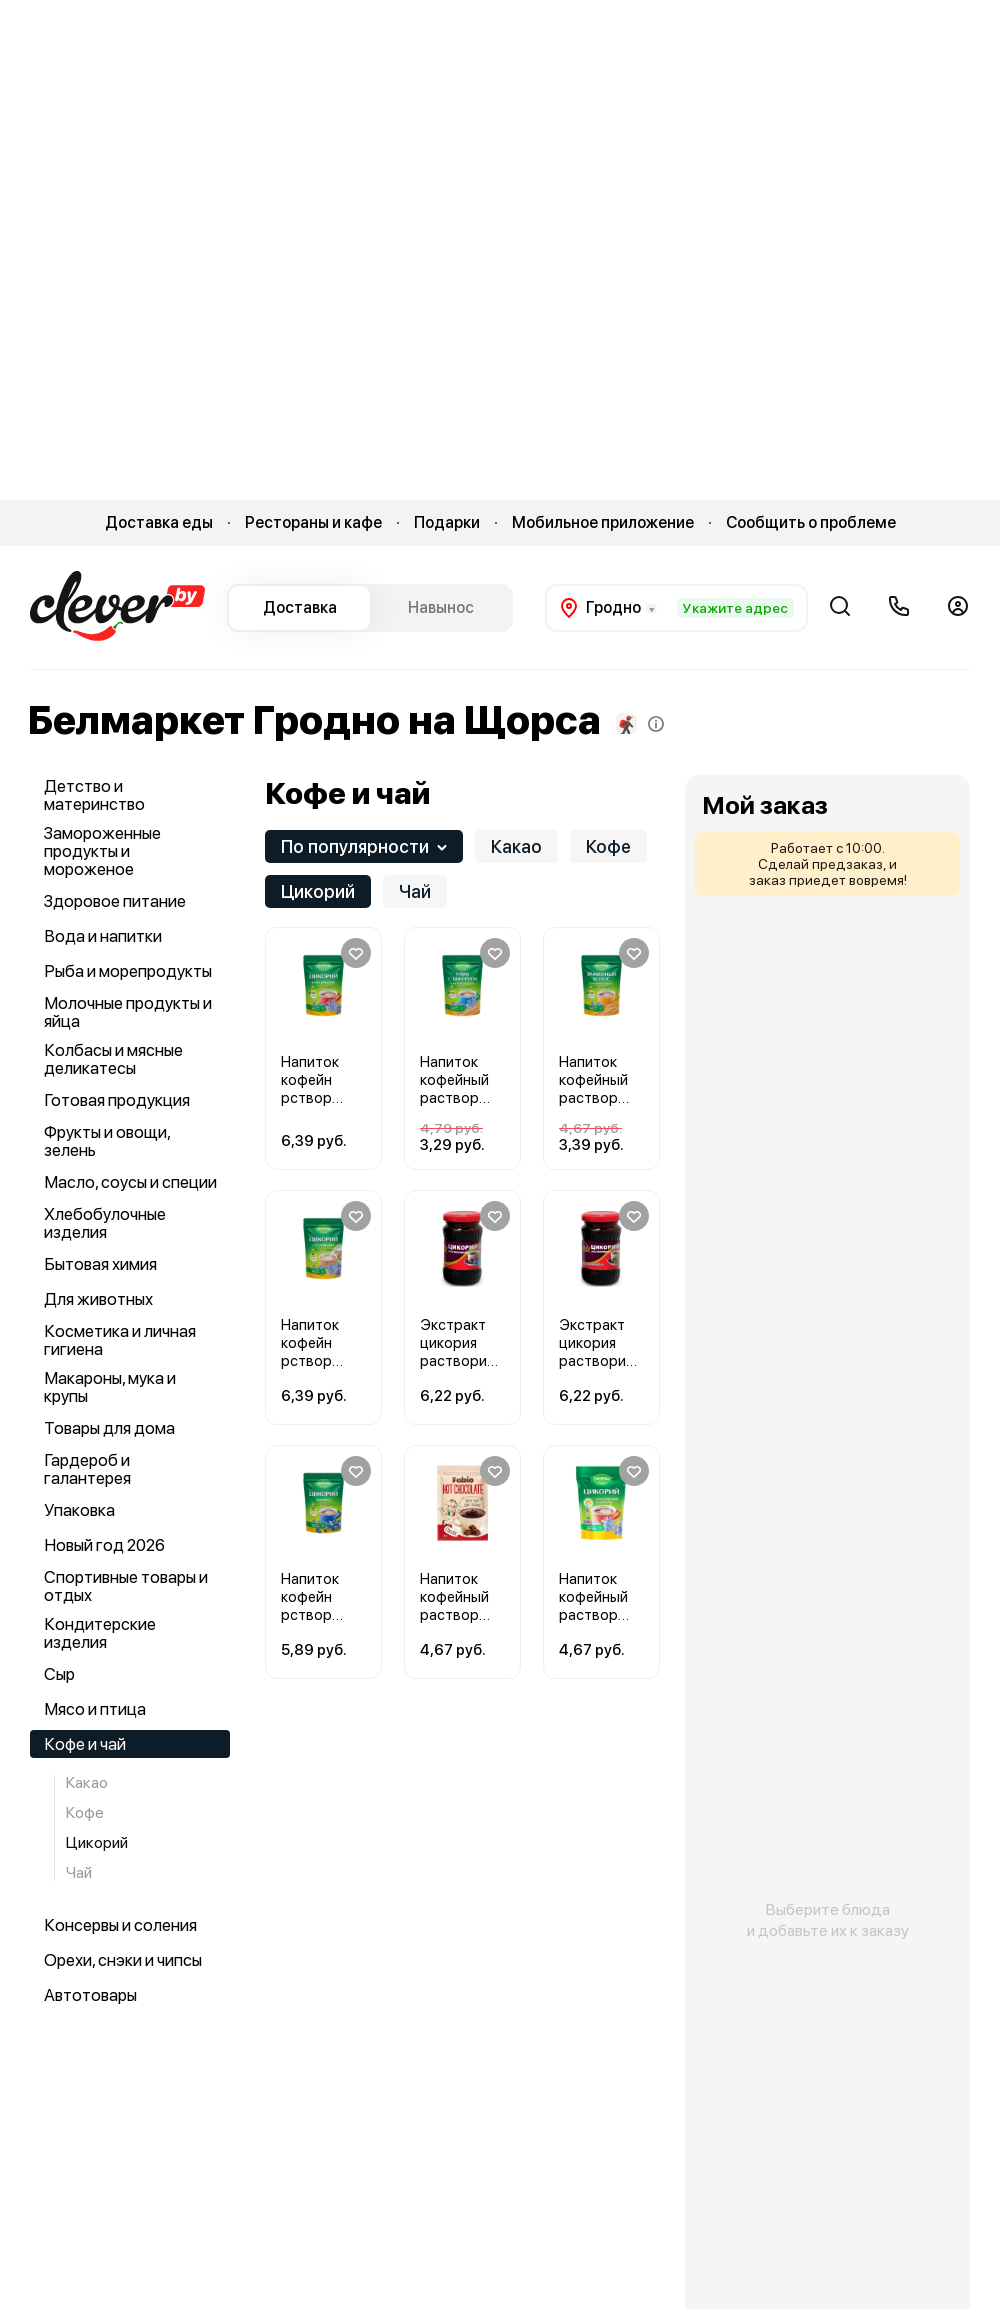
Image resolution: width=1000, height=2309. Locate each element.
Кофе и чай (85, 1744)
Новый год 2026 (104, 1545)
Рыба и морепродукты (128, 971)
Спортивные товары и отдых (126, 1586)
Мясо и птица (95, 1709)
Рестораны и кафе (313, 522)
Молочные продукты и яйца (128, 1012)
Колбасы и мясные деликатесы (113, 1059)
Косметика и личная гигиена (120, 1340)
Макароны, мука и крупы (110, 1387)
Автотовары (90, 1995)
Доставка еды (159, 522)
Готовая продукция (117, 1100)
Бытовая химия (100, 1264)
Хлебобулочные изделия (105, 1223)
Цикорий (97, 1842)
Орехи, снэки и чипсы (123, 1960)
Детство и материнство (94, 795)
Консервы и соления (120, 1925)
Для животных (98, 1299)
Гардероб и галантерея (87, 1469)
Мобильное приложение (603, 522)
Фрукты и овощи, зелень (107, 1141)
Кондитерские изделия (100, 1633)
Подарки (447, 522)
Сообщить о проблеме (811, 522)
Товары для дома (109, 1428)
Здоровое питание (115, 901)
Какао (87, 1783)
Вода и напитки (103, 936)
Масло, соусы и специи (130, 1182)
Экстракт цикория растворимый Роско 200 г (458, 1361)
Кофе (85, 1812)
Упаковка (79, 1510)
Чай (79, 1872)
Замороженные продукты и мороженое (102, 851)
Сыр (59, 1674)
